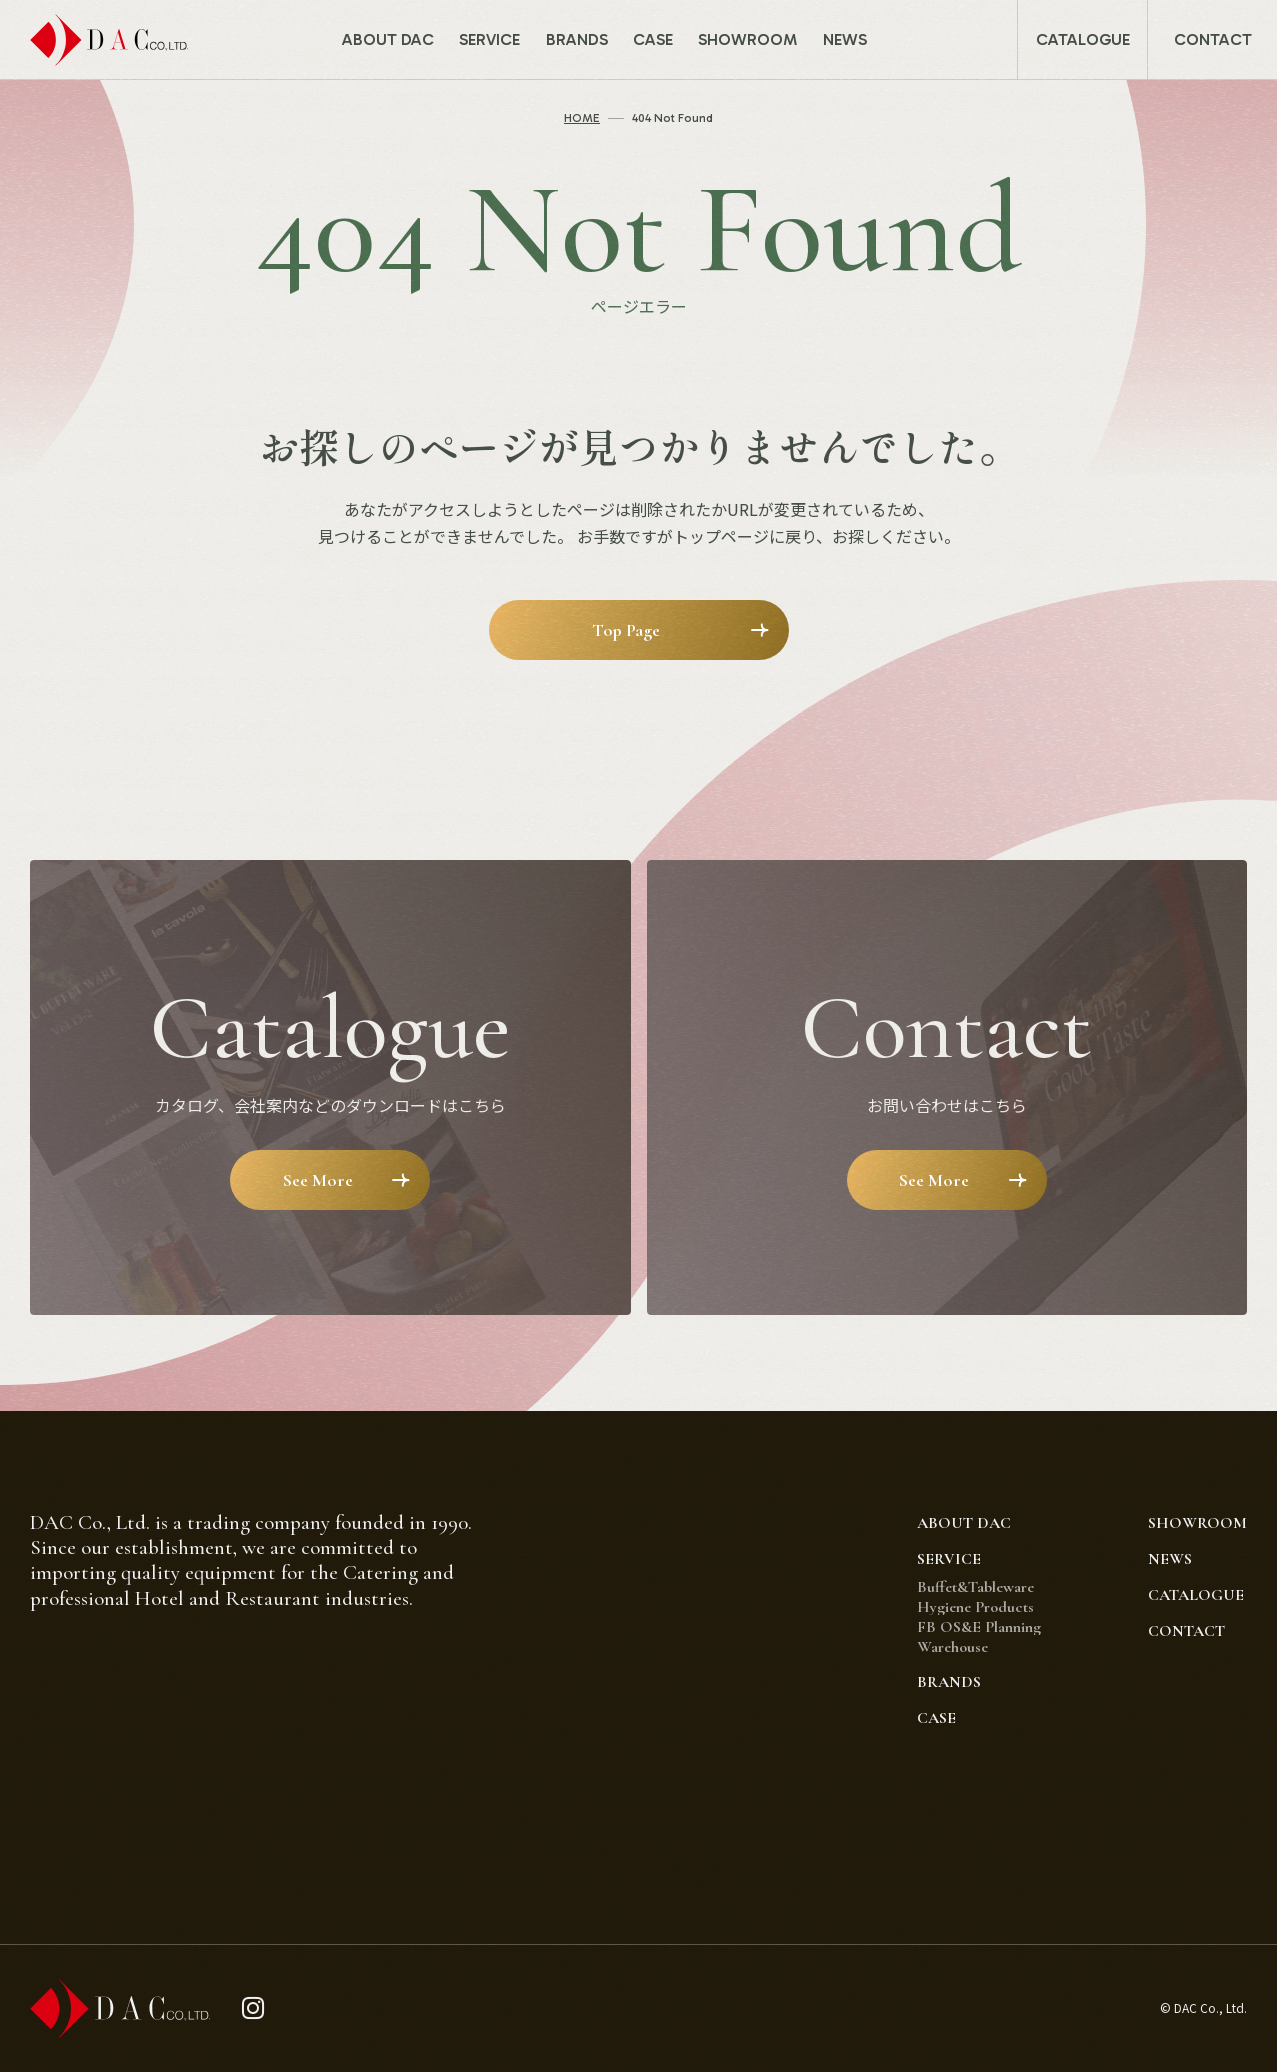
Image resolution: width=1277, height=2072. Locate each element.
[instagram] (253, 2008)
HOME (582, 118)
